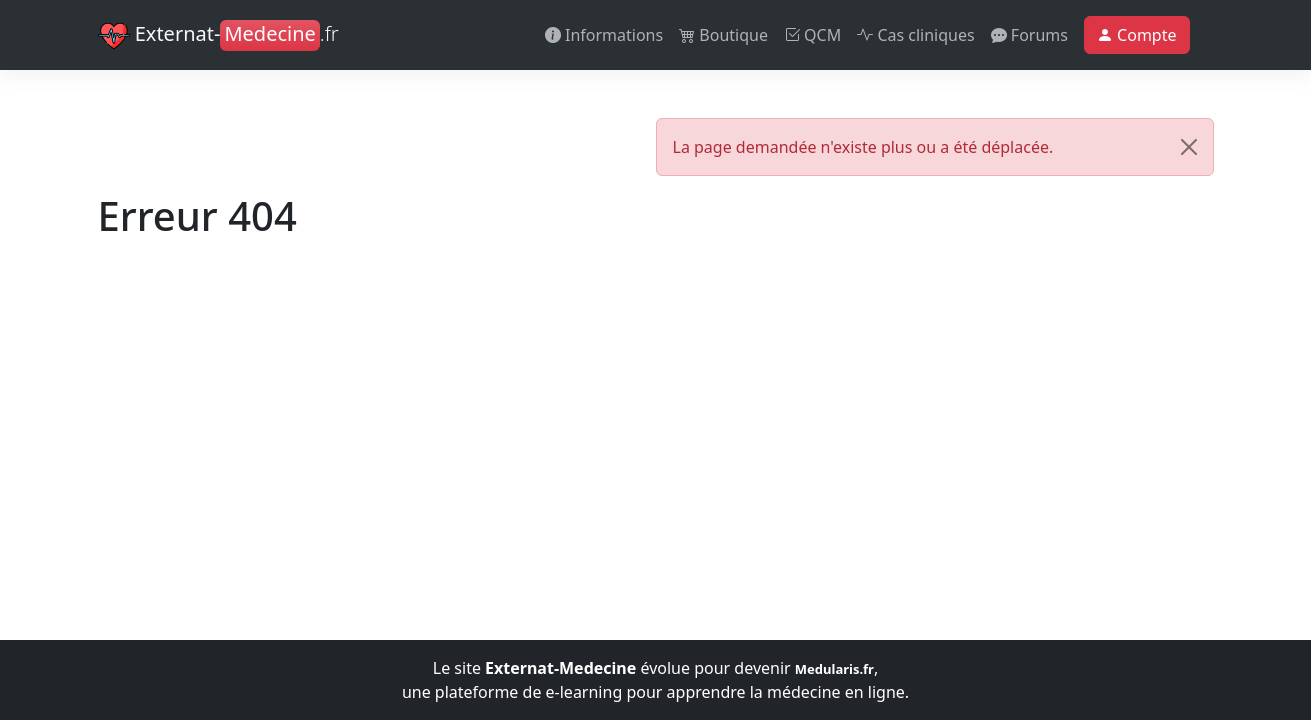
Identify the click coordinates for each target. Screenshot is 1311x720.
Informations (604, 35)
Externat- (218, 36)
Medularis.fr (834, 669)
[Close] (1189, 147)
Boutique (723, 35)
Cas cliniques (915, 35)
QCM (812, 35)
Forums (1029, 35)
